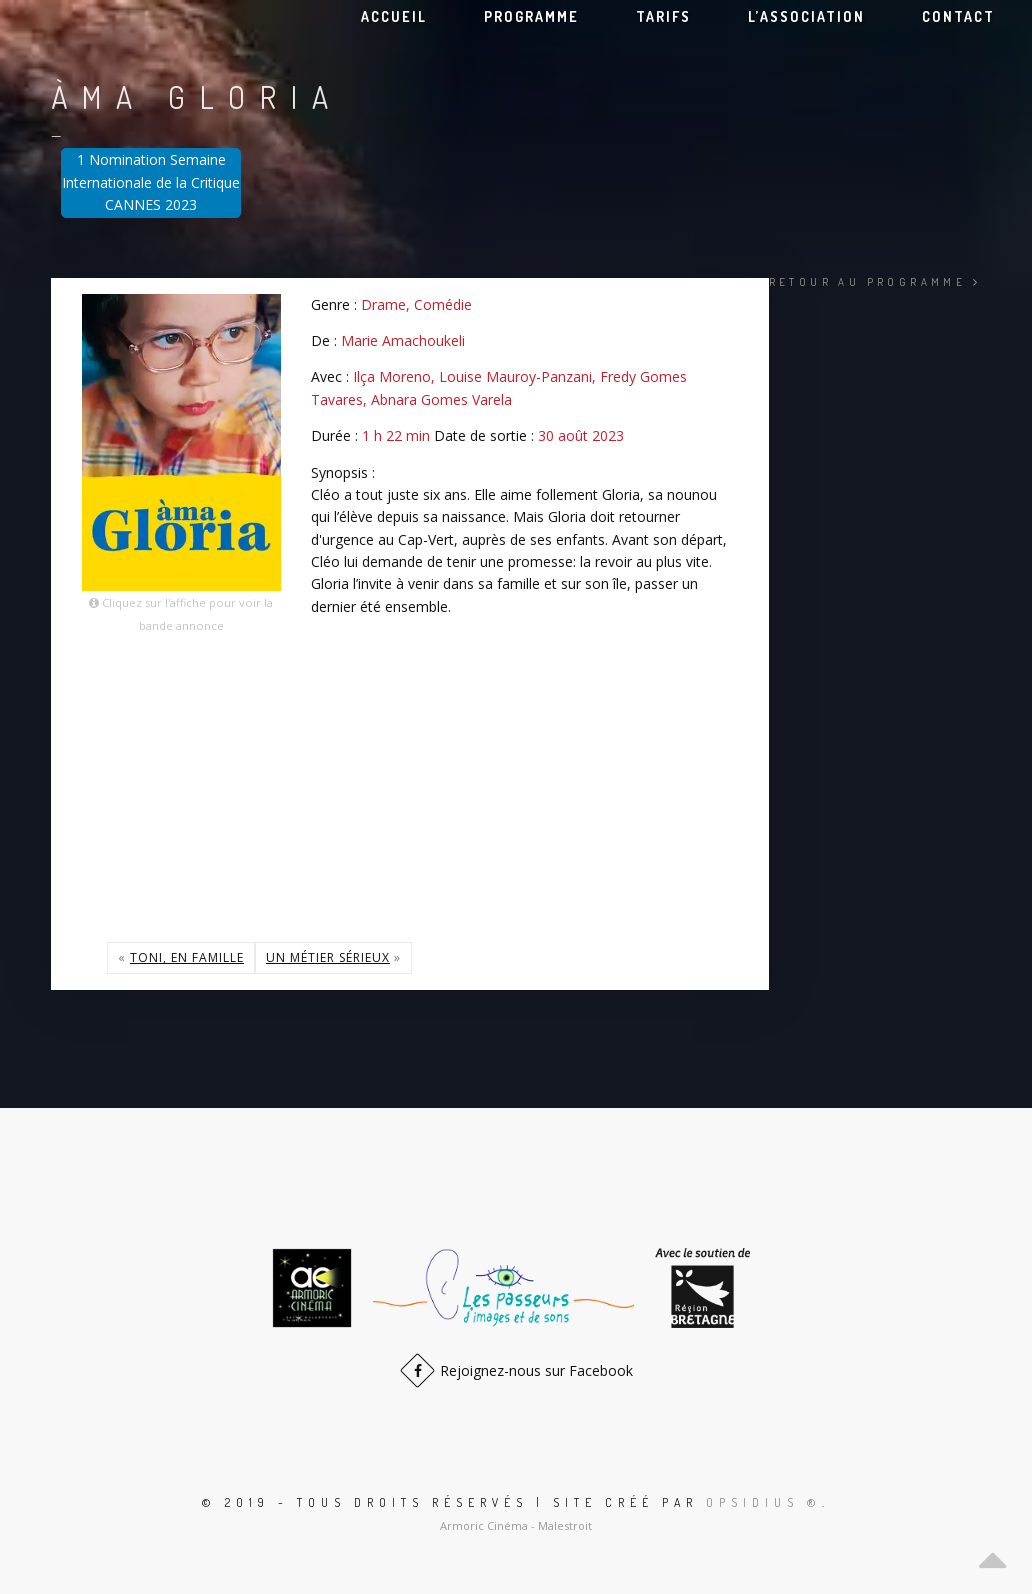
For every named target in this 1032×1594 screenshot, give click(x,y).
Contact (958, 16)
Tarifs (663, 16)
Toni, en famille (187, 957)
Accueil (394, 16)
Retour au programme (875, 282)
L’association (806, 16)
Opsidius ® (764, 1502)
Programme (531, 16)
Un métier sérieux (328, 957)
